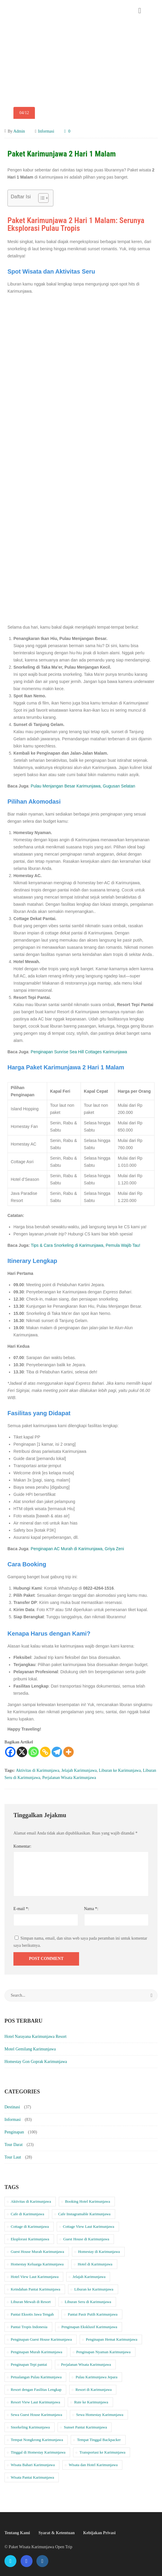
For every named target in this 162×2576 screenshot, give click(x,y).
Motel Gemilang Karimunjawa (30, 2049)
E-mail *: (21, 1908)
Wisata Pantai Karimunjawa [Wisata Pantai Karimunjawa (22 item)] (32, 2477)
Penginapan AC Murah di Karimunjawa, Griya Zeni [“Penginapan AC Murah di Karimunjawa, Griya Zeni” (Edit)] (77, 1548)
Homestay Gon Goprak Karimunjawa (35, 2061)
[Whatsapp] (33, 1752)
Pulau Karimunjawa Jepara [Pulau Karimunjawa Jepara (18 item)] (96, 2377)
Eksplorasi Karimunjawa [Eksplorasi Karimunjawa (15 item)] (30, 2239)
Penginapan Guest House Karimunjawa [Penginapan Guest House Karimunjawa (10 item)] (41, 2339)
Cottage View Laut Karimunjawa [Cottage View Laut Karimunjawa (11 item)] (88, 2226)
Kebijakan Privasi (99, 2533)
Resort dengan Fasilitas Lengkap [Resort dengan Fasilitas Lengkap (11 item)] (36, 2389)
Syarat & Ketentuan (56, 2533)
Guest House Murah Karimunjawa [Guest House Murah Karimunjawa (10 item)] (37, 2251)
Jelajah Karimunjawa (79, 1770)
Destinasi (12, 2107)
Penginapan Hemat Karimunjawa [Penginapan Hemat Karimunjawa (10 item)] (112, 2339)
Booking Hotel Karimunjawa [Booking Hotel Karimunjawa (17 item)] (87, 2201)
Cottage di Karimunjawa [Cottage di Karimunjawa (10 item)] (30, 2226)
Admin (19, 131)
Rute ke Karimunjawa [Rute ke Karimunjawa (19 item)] (91, 2402)
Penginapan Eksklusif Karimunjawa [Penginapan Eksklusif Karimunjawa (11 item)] (89, 2327)
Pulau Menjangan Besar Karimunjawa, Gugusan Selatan (83, 786)
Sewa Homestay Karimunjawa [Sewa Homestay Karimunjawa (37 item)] (99, 2414)
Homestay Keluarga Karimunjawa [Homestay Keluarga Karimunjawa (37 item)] (37, 2264)
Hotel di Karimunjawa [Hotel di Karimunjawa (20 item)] (95, 2264)
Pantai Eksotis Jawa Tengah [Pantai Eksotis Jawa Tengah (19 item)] (32, 2314)
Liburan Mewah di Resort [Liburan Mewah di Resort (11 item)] (31, 2301)
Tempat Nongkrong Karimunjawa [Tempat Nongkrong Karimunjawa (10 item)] (37, 2439)
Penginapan (14, 2132)
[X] (22, 1752)
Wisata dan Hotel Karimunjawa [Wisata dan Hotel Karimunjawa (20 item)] (93, 2465)
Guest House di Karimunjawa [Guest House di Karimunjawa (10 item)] (86, 2239)
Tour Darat (13, 2144)
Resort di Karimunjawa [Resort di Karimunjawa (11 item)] (93, 2389)
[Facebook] (10, 1752)
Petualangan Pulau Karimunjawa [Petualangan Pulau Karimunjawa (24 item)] (36, 2377)
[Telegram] (57, 1752)
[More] (68, 1752)
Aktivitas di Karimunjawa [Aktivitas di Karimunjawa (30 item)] (31, 2201)
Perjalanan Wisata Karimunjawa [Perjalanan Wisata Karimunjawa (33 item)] (86, 2364)
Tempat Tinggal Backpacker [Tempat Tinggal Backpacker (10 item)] (99, 2439)
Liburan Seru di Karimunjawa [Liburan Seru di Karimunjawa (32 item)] (88, 2301)
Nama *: (91, 1908)
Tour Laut (12, 2157)
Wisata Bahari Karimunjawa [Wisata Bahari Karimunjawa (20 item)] (33, 2465)
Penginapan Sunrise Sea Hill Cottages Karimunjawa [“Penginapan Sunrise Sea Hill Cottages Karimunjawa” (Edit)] (79, 1051)
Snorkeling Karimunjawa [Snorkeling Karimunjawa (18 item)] (30, 2427)
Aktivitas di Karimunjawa (37, 1770)
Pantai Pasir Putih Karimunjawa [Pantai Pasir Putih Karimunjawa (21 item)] (92, 2314)
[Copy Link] (45, 1752)
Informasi (46, 131)
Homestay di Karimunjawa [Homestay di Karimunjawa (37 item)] (99, 2251)
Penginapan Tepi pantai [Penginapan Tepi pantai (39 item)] (29, 2364)
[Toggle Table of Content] (40, 198)
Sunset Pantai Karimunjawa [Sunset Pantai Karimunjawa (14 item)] (85, 2427)
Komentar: (22, 1846)
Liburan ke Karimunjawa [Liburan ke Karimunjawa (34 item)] (93, 2289)
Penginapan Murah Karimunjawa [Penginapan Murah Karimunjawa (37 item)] (36, 2352)
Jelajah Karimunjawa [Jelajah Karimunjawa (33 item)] (88, 2276)
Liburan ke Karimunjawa (120, 1770)
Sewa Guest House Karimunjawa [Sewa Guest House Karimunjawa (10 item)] (36, 2414)
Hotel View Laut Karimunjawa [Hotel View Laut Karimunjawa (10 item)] (34, 2276)
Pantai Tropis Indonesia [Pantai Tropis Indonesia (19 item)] (29, 2327)
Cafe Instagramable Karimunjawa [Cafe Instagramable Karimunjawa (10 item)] (84, 2214)
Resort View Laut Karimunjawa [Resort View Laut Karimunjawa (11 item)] (35, 2402)
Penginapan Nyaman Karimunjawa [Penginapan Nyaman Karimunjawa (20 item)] (103, 2352)
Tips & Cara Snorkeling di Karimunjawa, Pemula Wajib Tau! (85, 1245)
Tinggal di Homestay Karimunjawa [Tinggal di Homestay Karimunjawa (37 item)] (38, 2452)
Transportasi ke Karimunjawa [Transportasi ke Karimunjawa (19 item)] (102, 2452)
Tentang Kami (17, 2533)
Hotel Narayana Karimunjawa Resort (35, 2036)
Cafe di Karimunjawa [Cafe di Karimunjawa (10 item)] (27, 2214)
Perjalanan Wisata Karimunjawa (69, 1777)
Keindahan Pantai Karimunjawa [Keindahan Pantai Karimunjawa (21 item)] (35, 2289)
